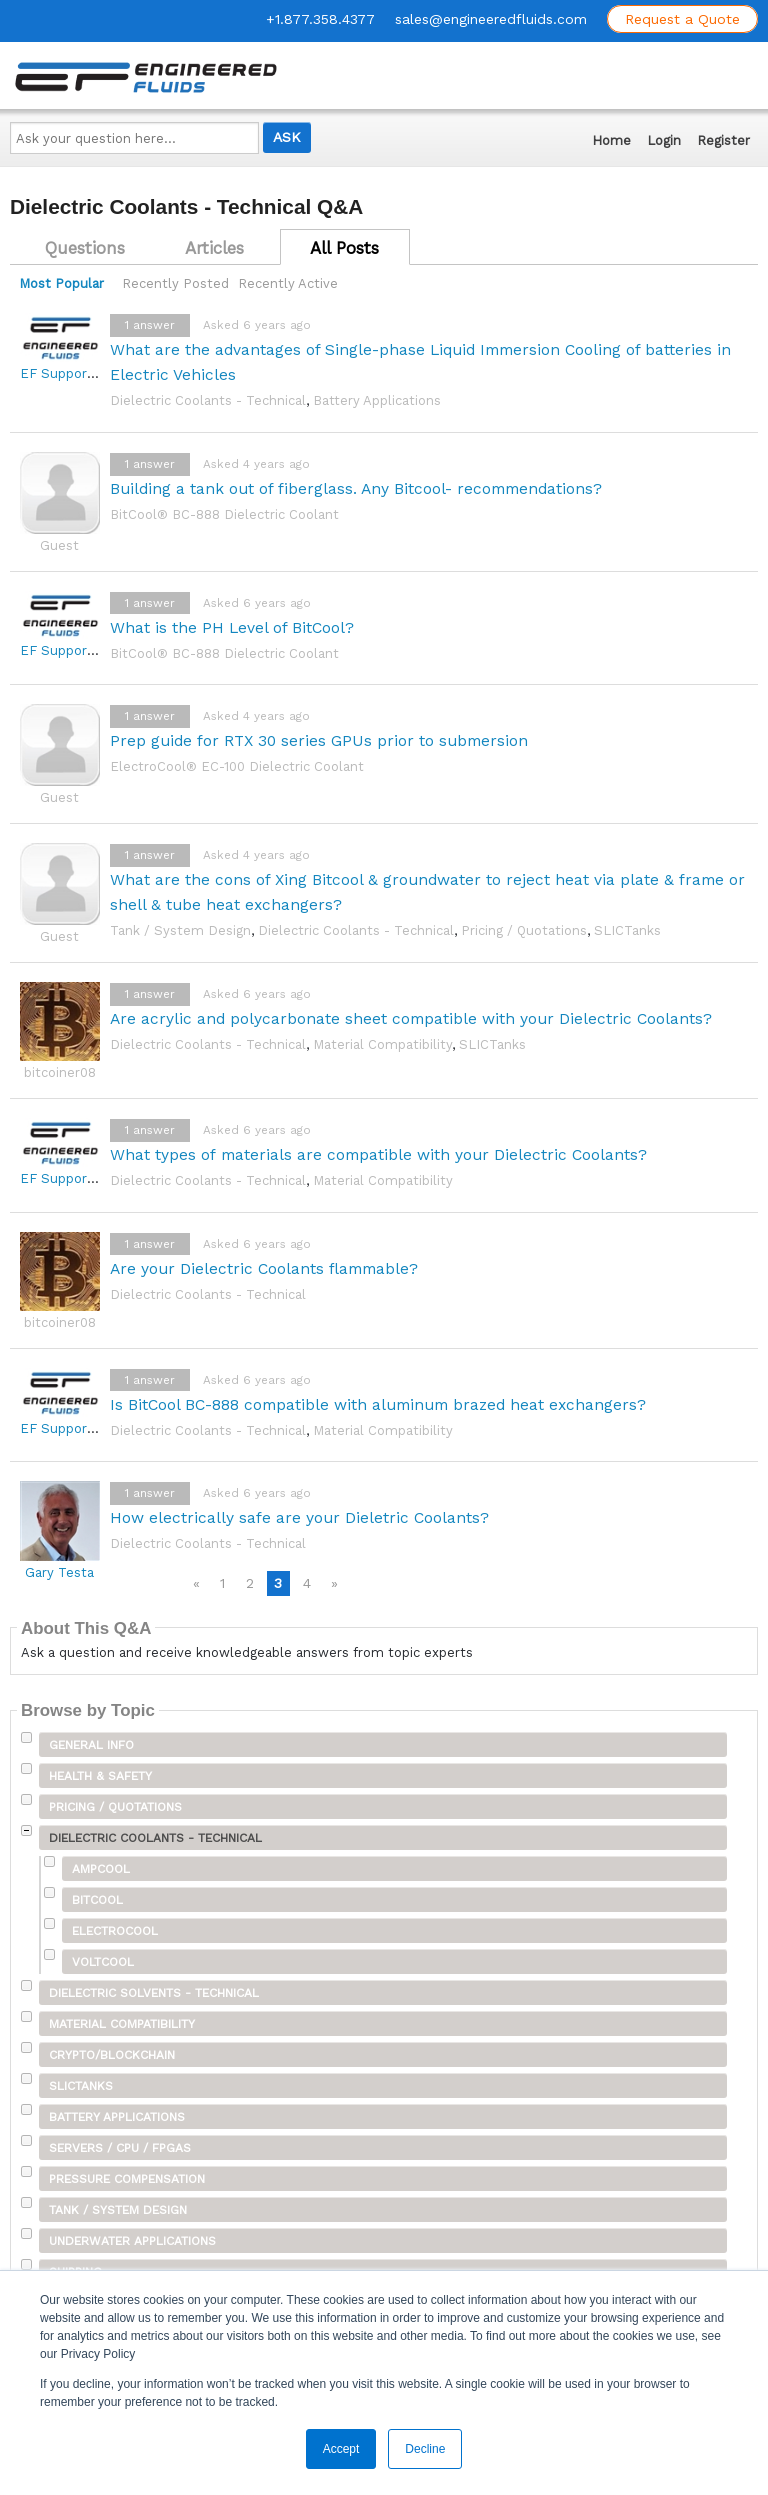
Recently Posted (175, 283)
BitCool (97, 1900)
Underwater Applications (132, 2241)
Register (723, 140)
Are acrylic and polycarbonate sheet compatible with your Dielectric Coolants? (411, 1018)
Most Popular (61, 283)
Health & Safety (100, 1776)
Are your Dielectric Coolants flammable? (264, 1268)
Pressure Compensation (127, 2179)
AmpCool (101, 1869)
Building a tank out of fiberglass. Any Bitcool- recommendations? (356, 488)
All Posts (344, 248)
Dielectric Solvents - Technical (154, 1993)
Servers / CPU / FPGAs (120, 2148)
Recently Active (288, 283)
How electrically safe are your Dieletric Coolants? (299, 1517)
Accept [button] (341, 2449)
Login (664, 140)
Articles (214, 248)
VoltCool (103, 1962)
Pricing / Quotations (524, 930)
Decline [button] (425, 2449)
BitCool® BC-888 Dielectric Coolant (224, 514)
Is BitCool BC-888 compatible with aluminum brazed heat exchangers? (378, 1404)
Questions (85, 248)
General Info (91, 1745)
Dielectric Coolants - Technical (208, 400)
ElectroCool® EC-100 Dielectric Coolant (237, 766)
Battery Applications (377, 400)
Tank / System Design (180, 930)
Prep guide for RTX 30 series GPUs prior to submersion (319, 740)
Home (611, 140)
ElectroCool (115, 1931)
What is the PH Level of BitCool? (232, 627)
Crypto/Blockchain (112, 2055)
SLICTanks (627, 930)
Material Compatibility (382, 1044)
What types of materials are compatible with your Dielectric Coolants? (378, 1154)
